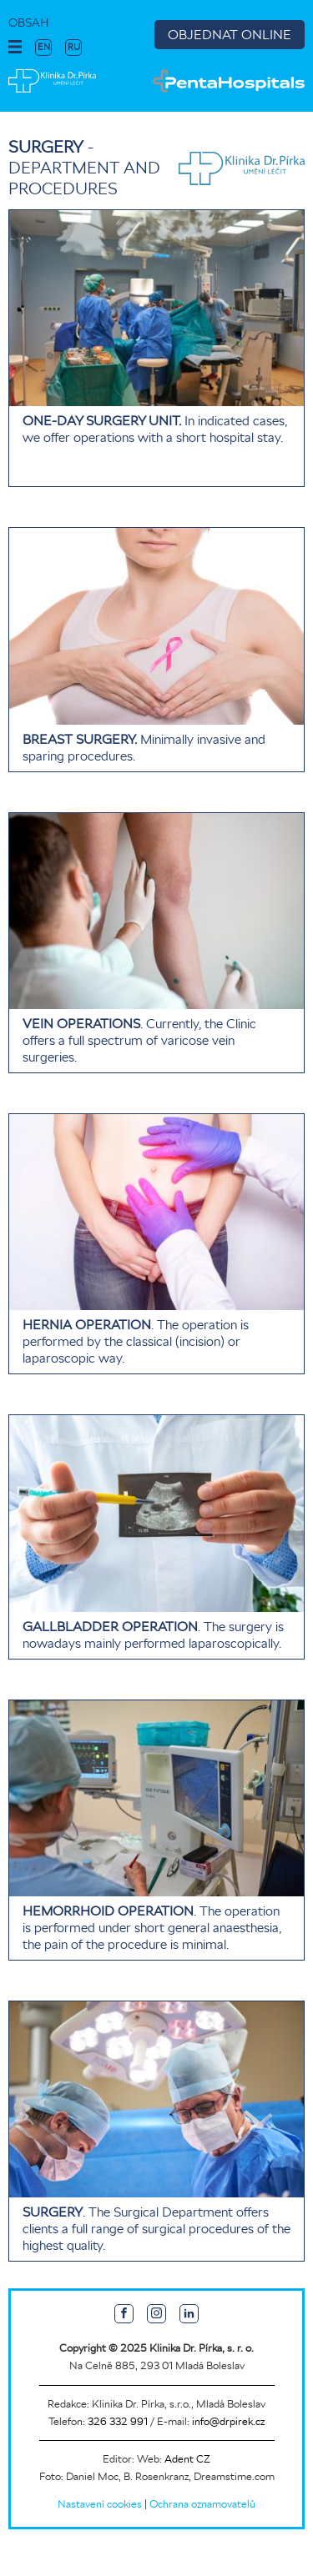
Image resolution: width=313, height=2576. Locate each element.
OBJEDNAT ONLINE (229, 35)
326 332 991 (118, 2421)
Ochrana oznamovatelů (202, 2504)
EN (44, 47)
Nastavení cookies (100, 2504)
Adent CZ (187, 2459)
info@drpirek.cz (228, 2421)
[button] (15, 47)
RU (74, 47)
